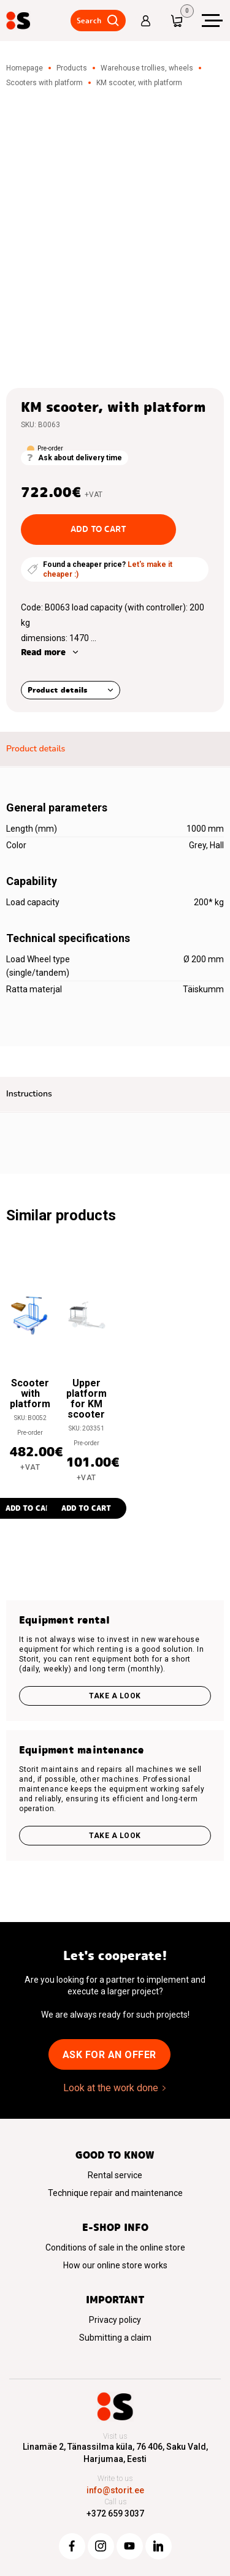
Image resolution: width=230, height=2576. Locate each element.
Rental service (115, 2175)
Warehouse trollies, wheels (147, 68)
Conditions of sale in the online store (115, 2247)
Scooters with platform (44, 82)
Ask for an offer (109, 2055)
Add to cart (98, 529)
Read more (43, 652)
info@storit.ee (115, 2490)
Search (89, 20)
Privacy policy (115, 2320)
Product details (58, 690)
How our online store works (115, 2265)
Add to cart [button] (86, 1508)
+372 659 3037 (115, 2513)
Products (71, 68)
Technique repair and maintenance (115, 2193)
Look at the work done (110, 2088)
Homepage (24, 68)
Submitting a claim (115, 2337)
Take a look (115, 1696)
